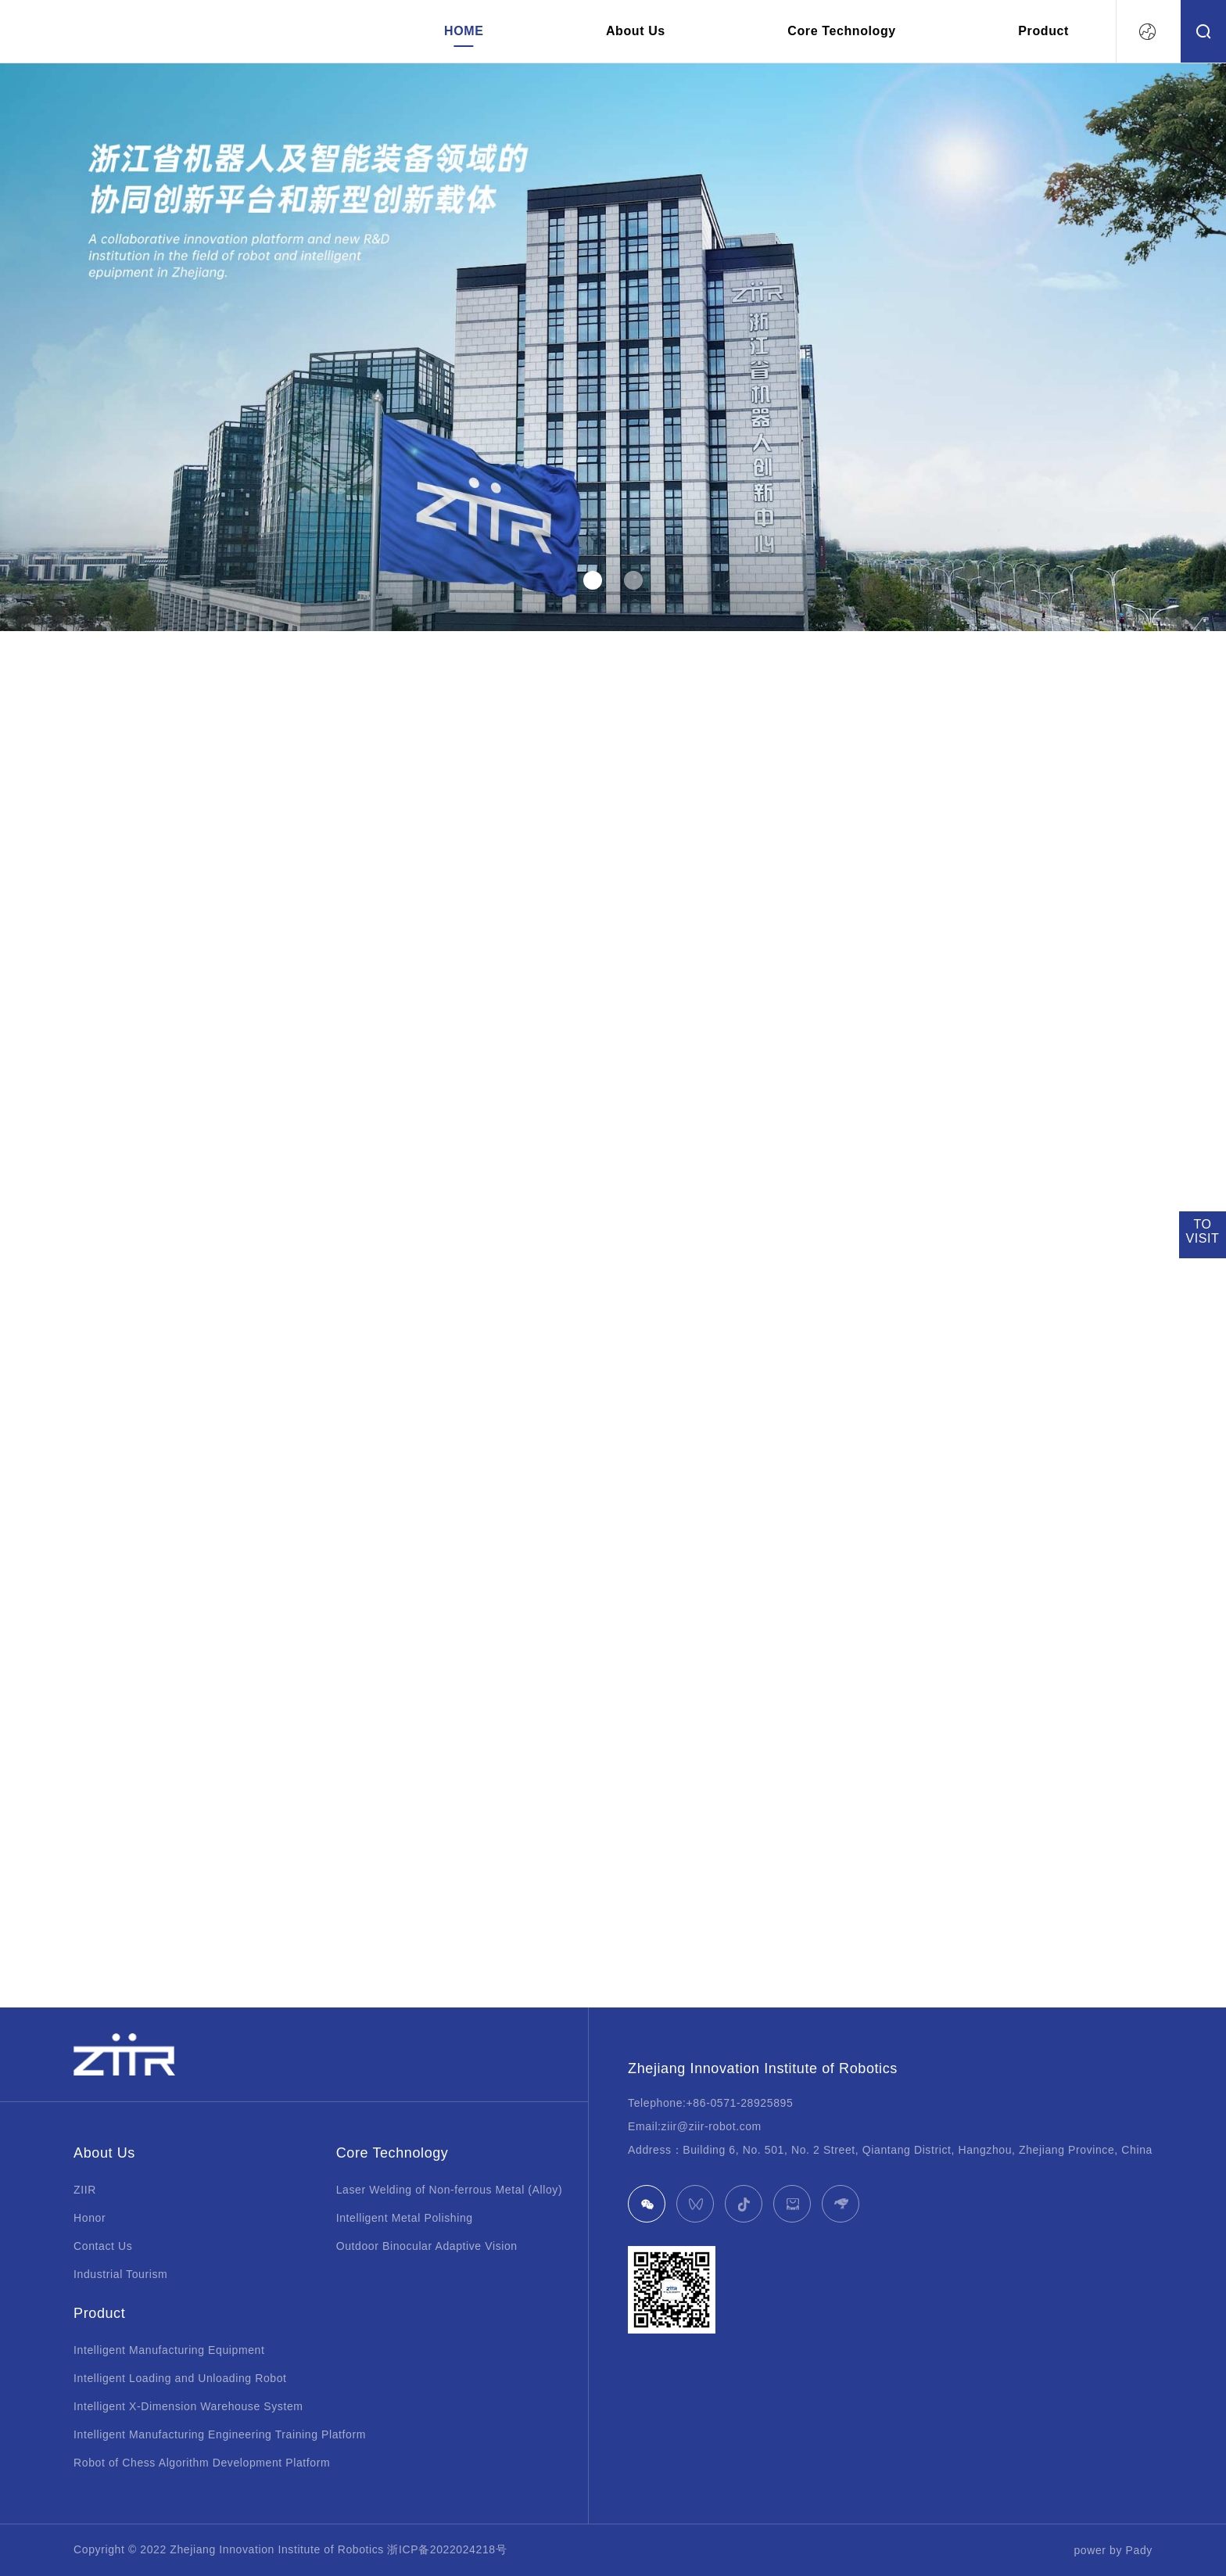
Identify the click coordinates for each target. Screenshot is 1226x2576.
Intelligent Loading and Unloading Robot (179, 2378)
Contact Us (102, 2246)
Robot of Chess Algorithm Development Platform (201, 2462)
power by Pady (1113, 2550)
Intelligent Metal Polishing (404, 2218)
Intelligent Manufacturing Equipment (168, 2350)
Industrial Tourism (120, 2274)
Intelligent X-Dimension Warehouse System (188, 2406)
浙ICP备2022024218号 (447, 2549)
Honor (89, 2218)
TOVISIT (1202, 1231)
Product (1043, 31)
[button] (592, 580)
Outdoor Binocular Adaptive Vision (427, 2246)
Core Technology (841, 31)
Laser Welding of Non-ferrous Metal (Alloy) (449, 2189)
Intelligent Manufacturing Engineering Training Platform (219, 2434)
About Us (635, 31)
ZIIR (84, 2189)
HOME (463, 31)
